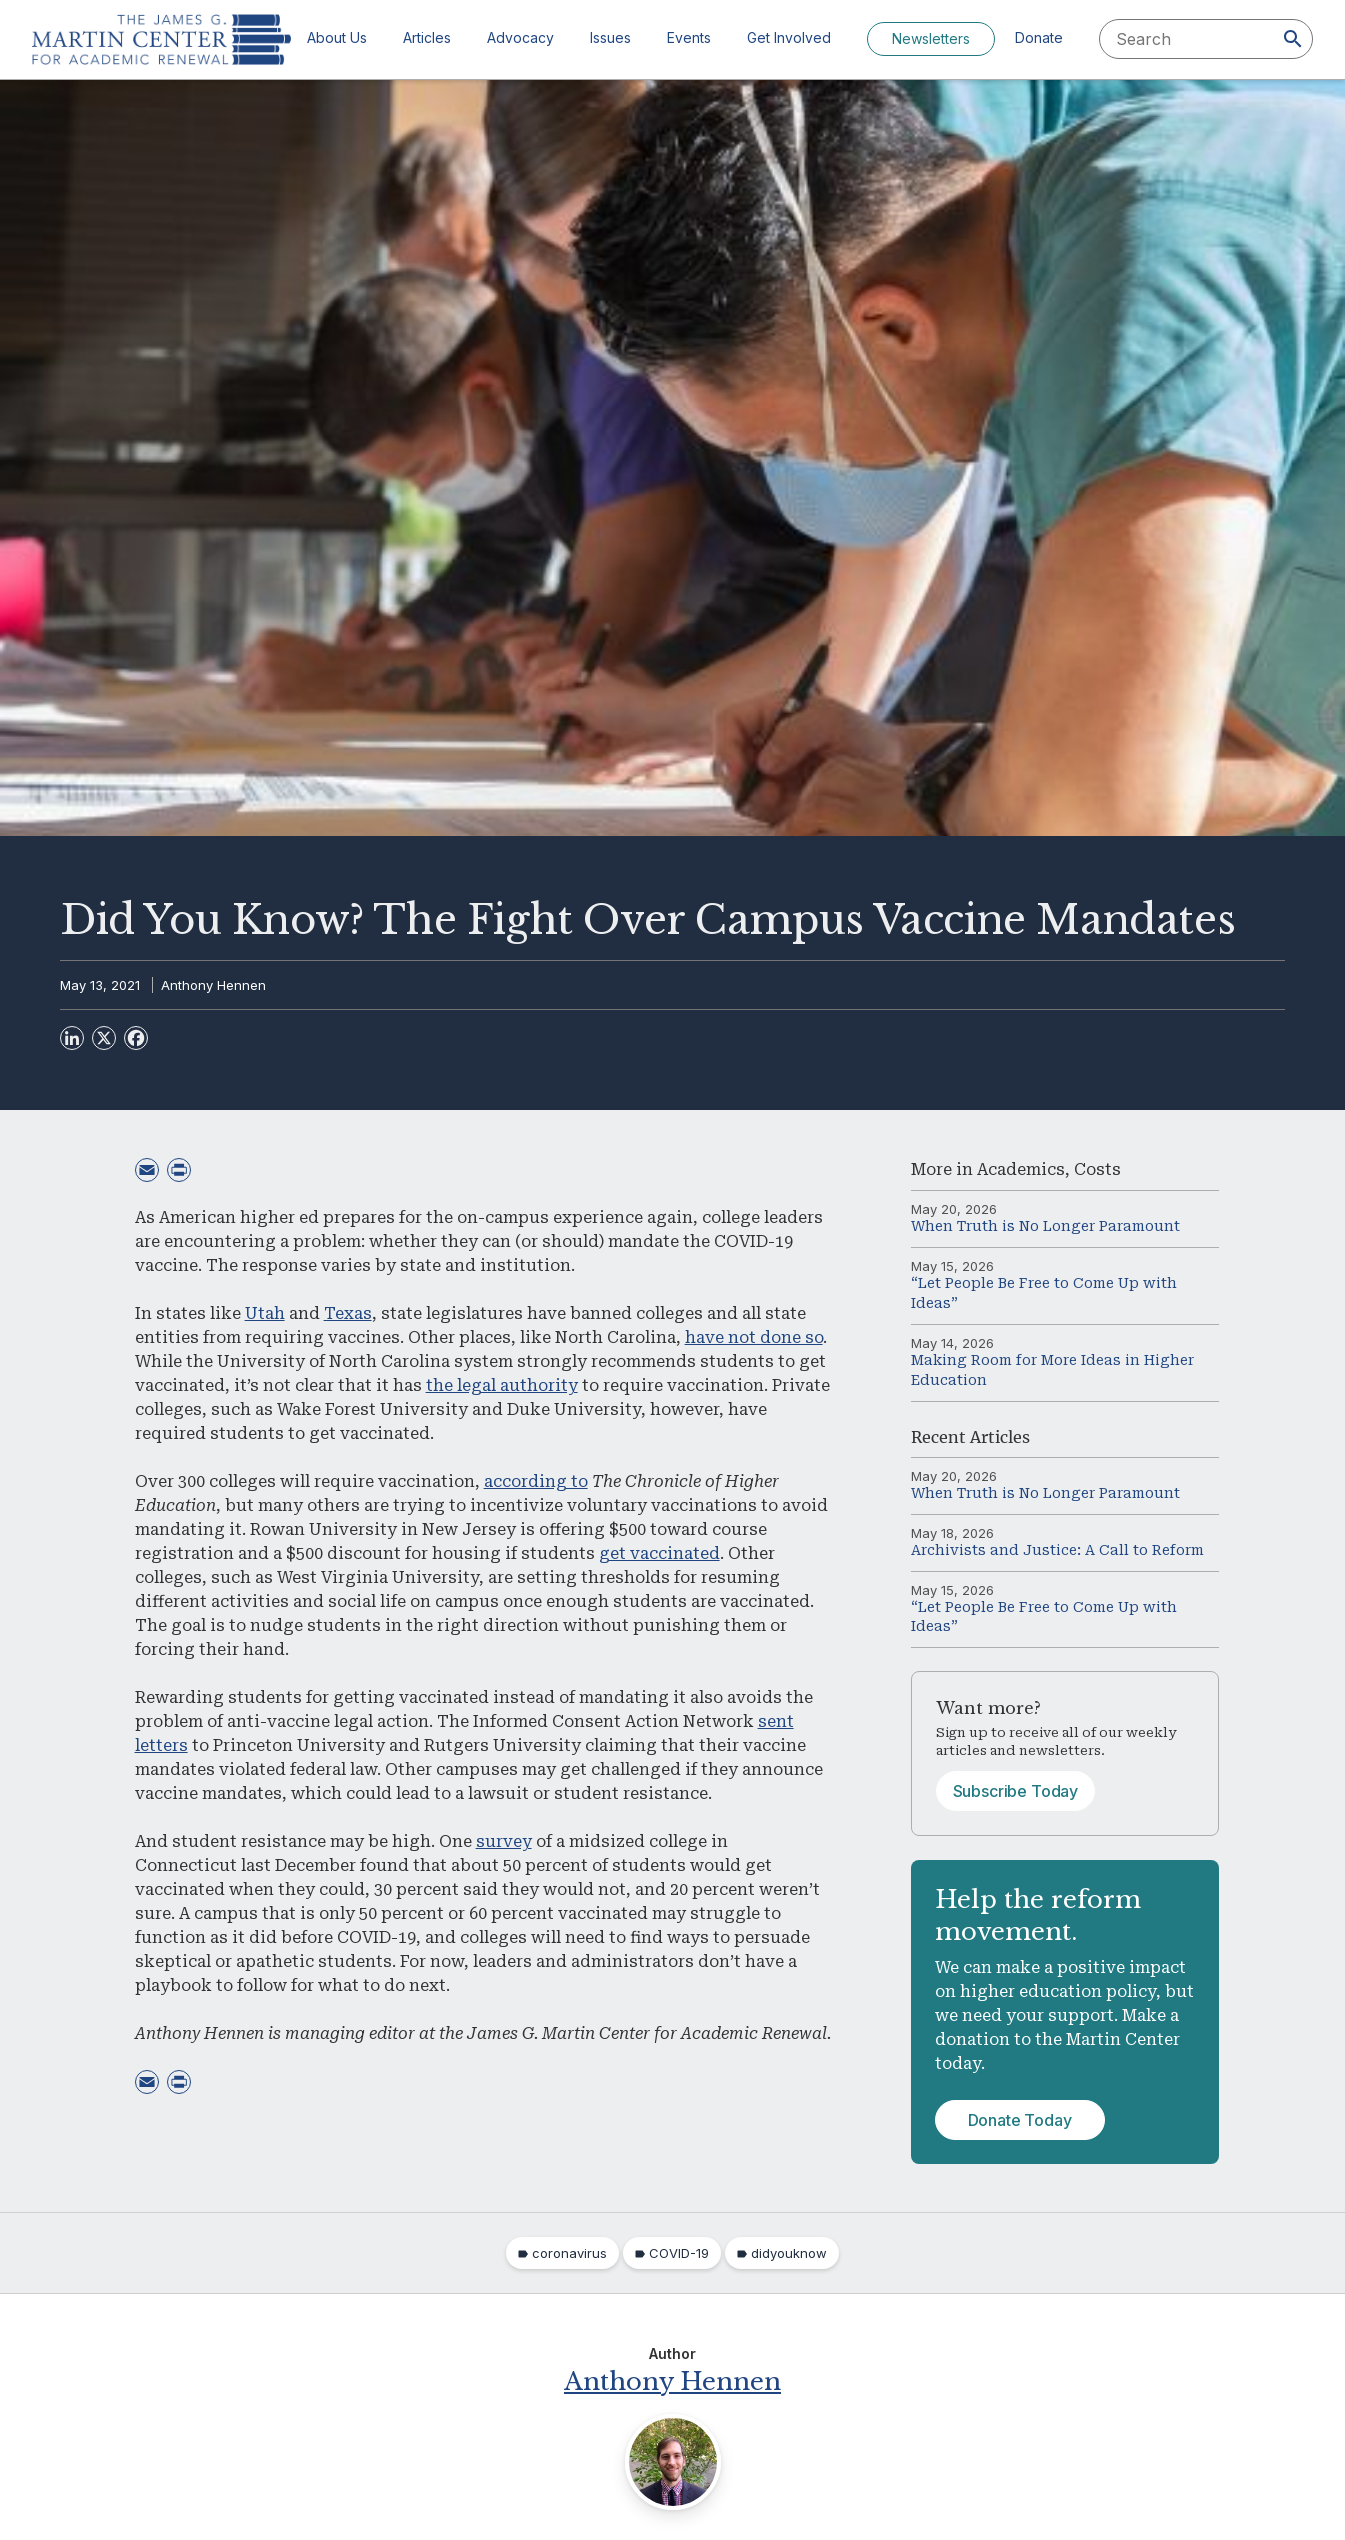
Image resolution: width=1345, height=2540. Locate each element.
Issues (610, 37)
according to (536, 1481)
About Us (337, 37)
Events (689, 37)
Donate (1039, 37)
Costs (1097, 1169)
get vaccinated (659, 1553)
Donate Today (1020, 2120)
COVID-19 (679, 2253)
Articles (427, 37)
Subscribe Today (1016, 1791)
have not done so (754, 1337)
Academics (1021, 1169)
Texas (348, 1313)
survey (504, 1841)
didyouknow (789, 2253)
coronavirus (569, 2253)
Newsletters (931, 38)
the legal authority (502, 1385)
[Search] (1293, 39)
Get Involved (789, 37)
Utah (265, 1313)
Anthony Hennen (213, 985)
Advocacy (520, 37)
